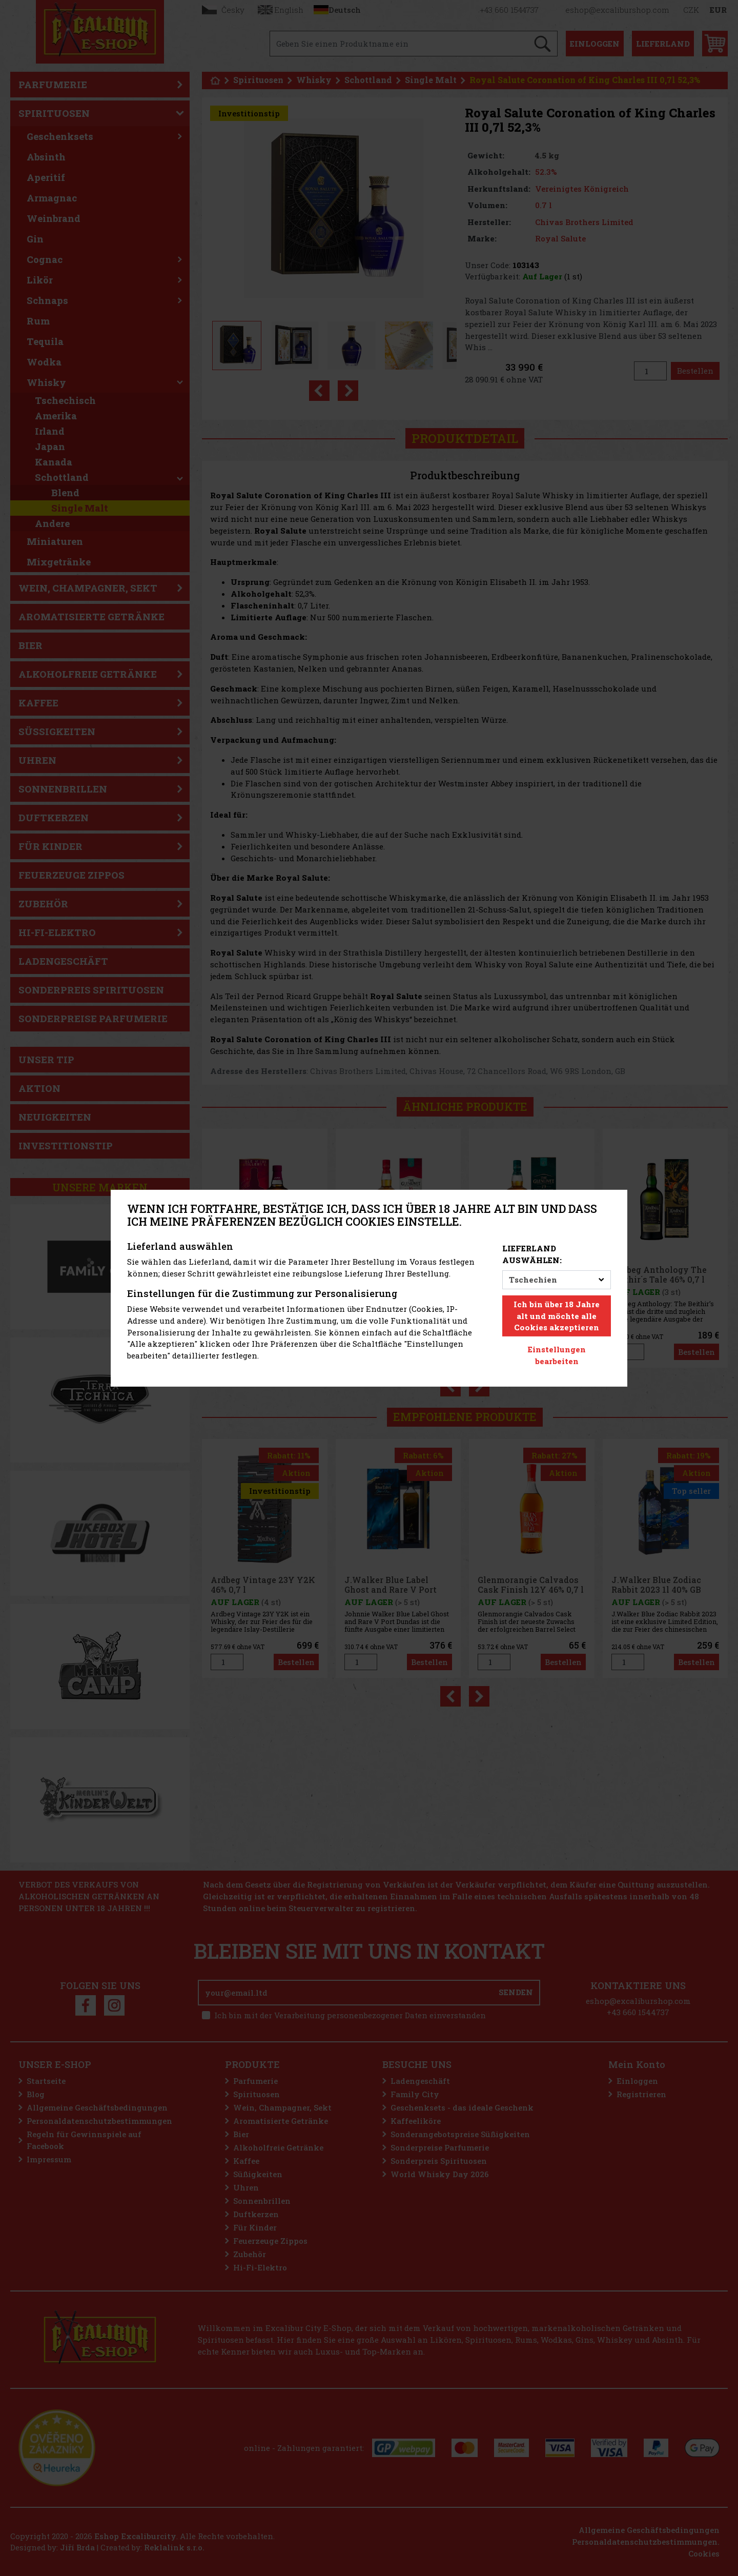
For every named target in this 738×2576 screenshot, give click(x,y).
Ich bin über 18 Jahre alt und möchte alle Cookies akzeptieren (557, 1316)
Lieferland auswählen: (532, 1254)
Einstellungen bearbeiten (557, 1355)
